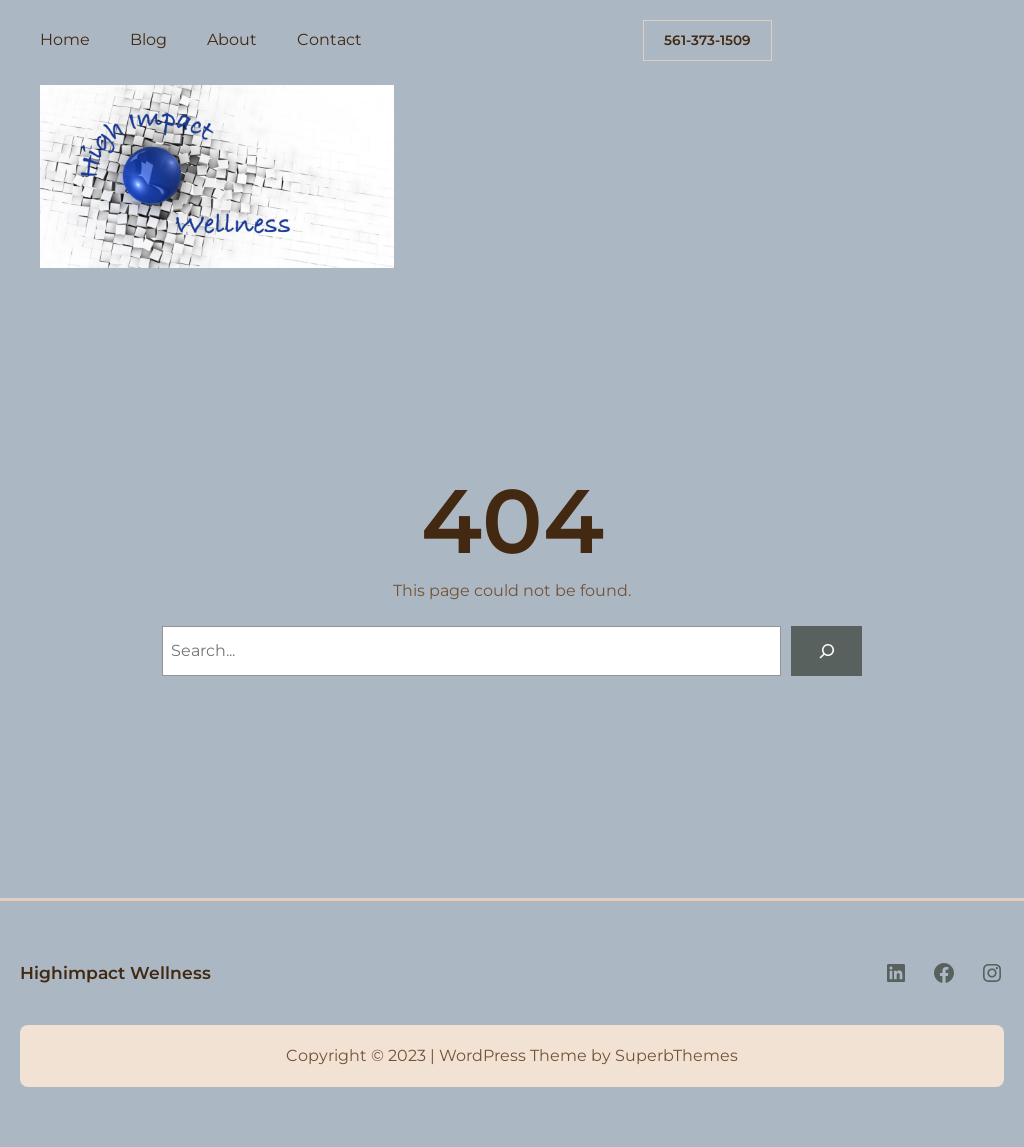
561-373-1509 (707, 40)
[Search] (826, 650)
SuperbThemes (676, 1055)
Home (65, 39)
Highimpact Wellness (115, 972)
